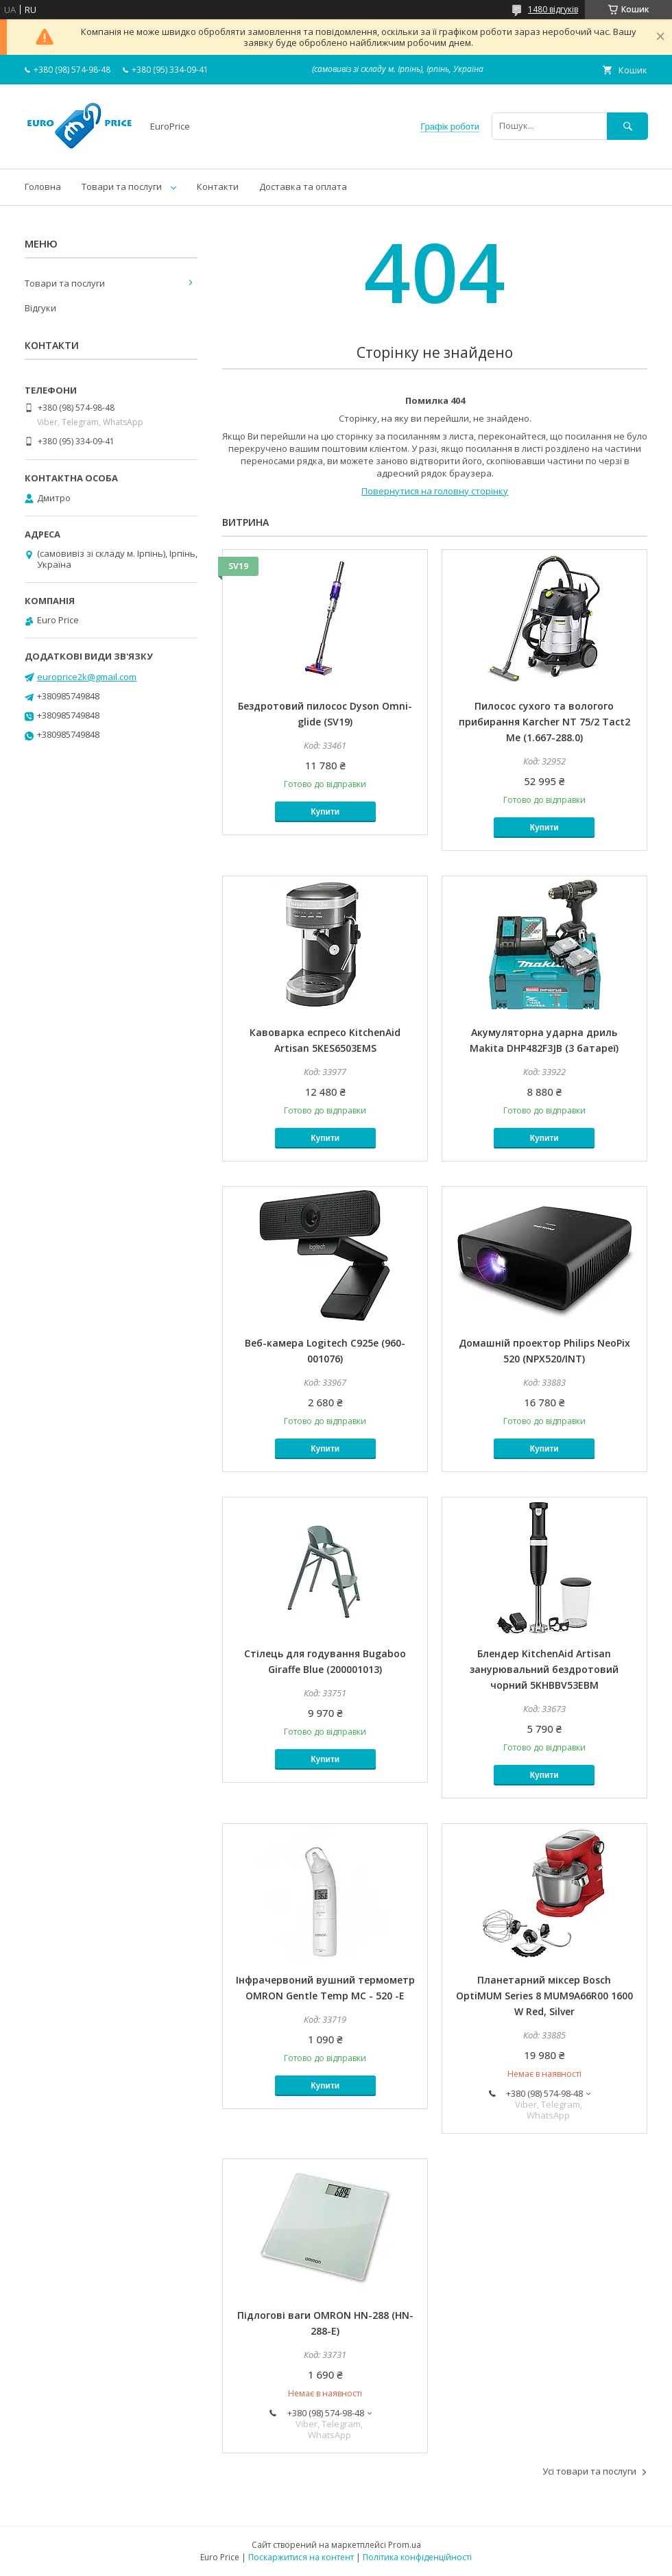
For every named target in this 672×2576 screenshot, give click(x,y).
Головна (43, 186)
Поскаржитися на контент (301, 2557)
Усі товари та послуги (589, 2471)
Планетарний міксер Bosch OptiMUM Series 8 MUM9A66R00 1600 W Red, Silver (544, 1995)
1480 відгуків (553, 9)
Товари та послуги (122, 186)
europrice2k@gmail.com (86, 676)
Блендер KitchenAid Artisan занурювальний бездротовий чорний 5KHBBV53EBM (544, 1669)
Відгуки (40, 308)
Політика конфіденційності (417, 2557)
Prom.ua (404, 2545)
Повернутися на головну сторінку (434, 491)
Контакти (218, 186)
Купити (325, 812)
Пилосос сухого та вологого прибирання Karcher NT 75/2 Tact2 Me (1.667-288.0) (544, 721)
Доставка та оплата (303, 186)
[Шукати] (627, 125)
